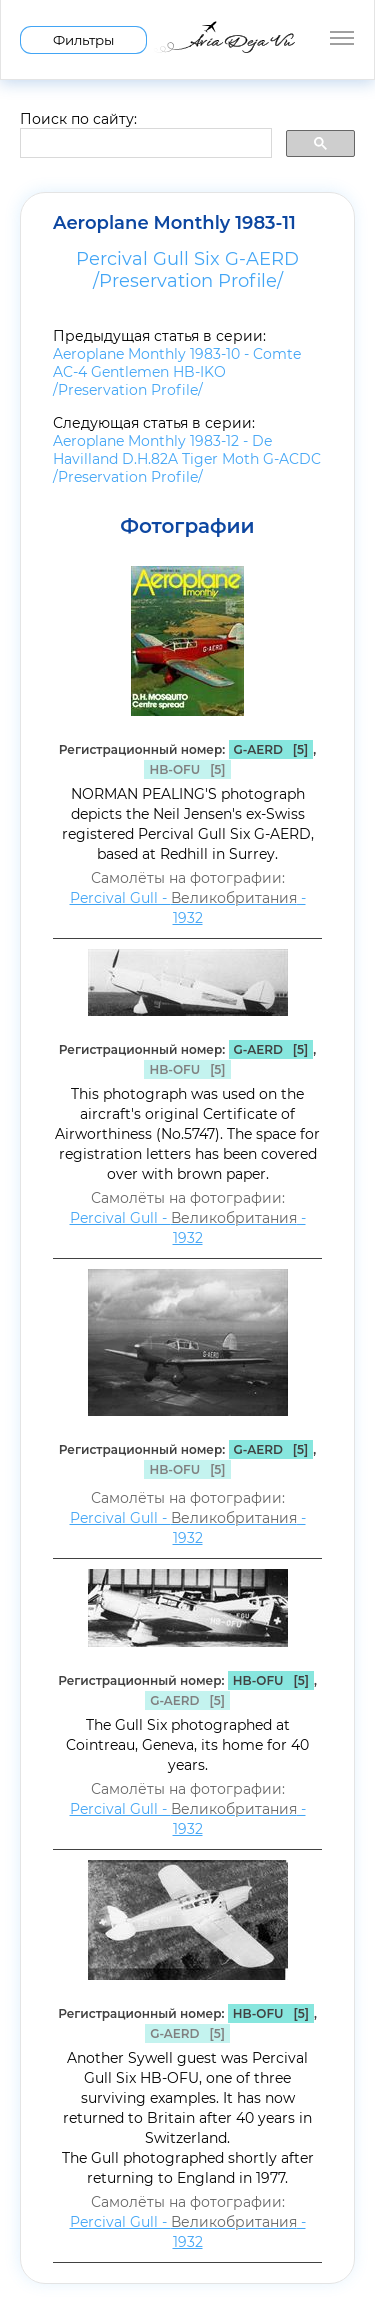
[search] (144, 144)
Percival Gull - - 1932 (188, 908)
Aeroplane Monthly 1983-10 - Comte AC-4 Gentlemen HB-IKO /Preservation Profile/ (177, 372)
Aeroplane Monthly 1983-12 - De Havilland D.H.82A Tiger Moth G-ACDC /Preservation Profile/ (187, 459)
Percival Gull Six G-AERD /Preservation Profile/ (187, 270)
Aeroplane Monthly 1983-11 (174, 223)
